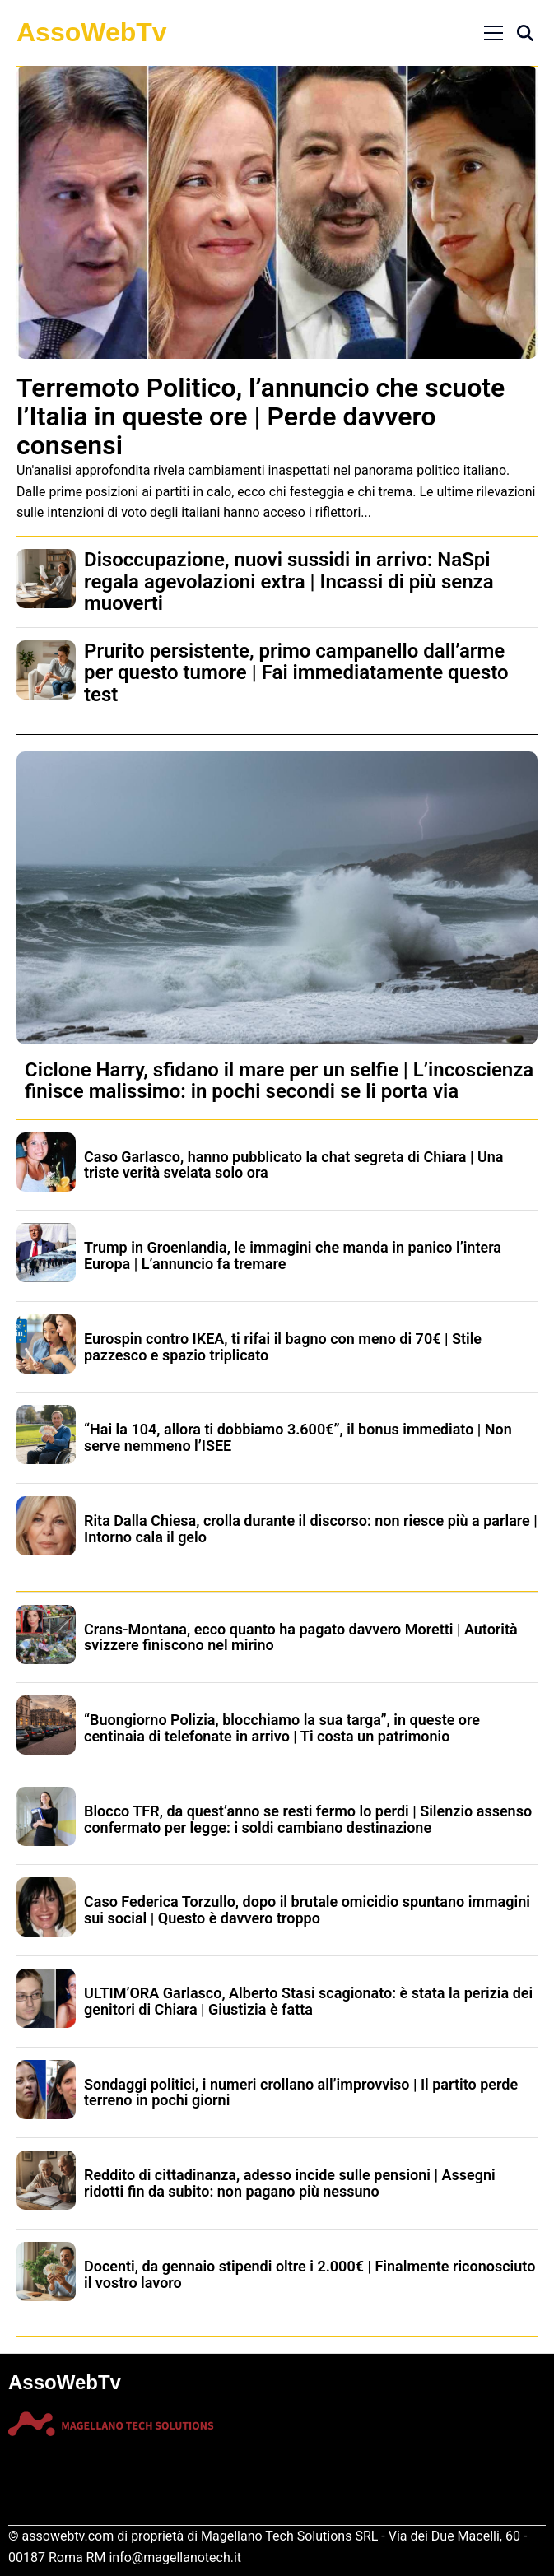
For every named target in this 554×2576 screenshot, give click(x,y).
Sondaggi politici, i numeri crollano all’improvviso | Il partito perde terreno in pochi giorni (301, 2092)
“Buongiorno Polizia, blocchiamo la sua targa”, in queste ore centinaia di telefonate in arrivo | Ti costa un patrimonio (282, 1728)
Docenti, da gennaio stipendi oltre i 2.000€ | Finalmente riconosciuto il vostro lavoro (309, 2274)
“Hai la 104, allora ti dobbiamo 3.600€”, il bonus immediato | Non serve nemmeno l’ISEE (298, 1437)
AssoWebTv (91, 32)
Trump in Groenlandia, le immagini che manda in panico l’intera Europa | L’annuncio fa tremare (292, 1255)
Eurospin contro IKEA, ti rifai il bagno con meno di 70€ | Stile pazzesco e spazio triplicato (283, 1347)
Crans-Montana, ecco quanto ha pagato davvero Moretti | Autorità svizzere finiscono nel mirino (301, 1637)
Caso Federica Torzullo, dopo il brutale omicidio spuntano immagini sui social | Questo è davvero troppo (307, 1910)
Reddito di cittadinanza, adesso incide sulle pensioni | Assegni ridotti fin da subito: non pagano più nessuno (290, 2183)
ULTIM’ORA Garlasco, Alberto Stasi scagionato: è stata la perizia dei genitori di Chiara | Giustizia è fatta (308, 2001)
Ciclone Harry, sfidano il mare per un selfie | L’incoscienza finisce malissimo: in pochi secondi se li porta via (279, 1080)
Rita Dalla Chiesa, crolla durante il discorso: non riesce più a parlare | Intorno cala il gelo (311, 1529)
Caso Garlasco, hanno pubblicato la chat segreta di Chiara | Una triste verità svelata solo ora (294, 1165)
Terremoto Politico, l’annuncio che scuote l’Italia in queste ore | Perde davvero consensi (260, 416)
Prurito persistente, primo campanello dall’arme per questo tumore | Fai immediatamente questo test (296, 672)
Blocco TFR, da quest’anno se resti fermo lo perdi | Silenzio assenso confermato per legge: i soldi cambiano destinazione (308, 1819)
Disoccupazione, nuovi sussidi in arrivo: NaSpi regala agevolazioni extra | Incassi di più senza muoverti (289, 581)
